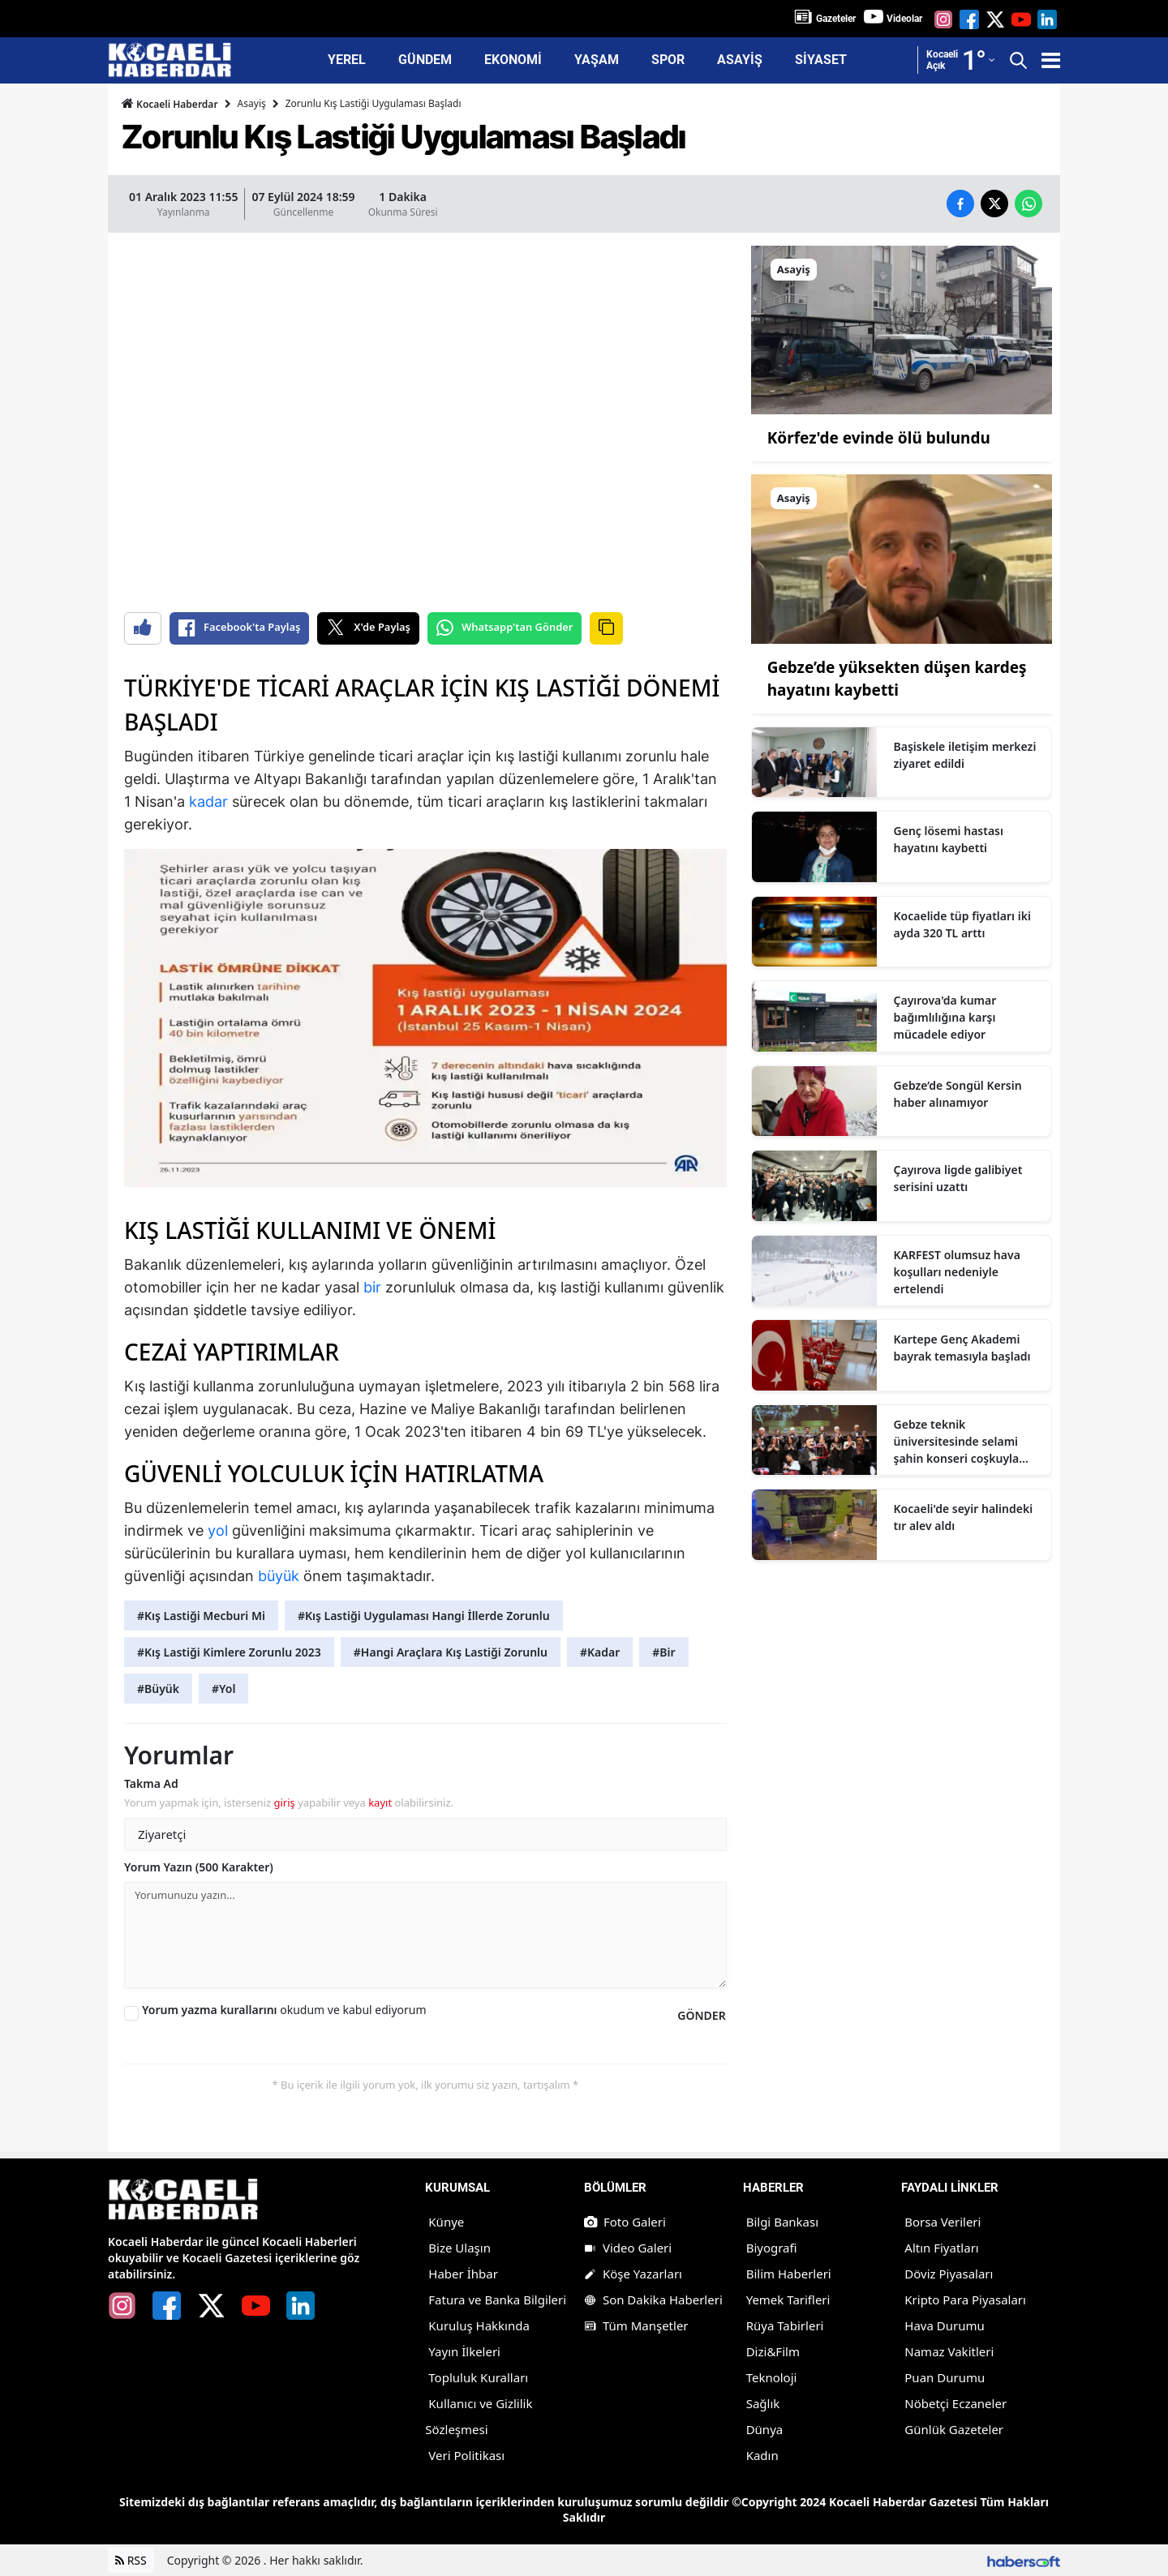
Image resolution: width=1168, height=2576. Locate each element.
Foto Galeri (625, 2222)
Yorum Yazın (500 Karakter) (198, 1867)
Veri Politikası (466, 2455)
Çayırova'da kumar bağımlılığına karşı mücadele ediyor (945, 1017)
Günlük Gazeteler (953, 2429)
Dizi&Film (773, 2351)
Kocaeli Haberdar (170, 103)
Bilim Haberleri (788, 2273)
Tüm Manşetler (636, 2325)
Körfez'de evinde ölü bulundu (878, 437)
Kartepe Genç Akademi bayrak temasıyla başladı (962, 1347)
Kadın (762, 2455)
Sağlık (763, 2403)
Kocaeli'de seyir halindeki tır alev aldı (963, 1517)
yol (218, 1530)
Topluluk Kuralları (478, 2377)
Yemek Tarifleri (788, 2299)
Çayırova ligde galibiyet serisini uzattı (958, 1178)
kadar (208, 801)
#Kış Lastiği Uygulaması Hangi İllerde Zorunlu (424, 1615)
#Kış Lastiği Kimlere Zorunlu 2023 (229, 1652)
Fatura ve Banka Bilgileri (497, 2299)
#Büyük (158, 1688)
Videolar (904, 18)
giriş (283, 1802)
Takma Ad (151, 1783)
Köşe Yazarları (633, 2273)
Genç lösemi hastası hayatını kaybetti (948, 839)
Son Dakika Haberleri (653, 2299)
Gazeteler (836, 18)
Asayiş (252, 103)
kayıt (380, 1802)
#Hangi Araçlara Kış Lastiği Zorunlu (451, 1652)
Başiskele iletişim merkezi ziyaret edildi (965, 755)
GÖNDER (701, 2015)
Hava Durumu (944, 2325)
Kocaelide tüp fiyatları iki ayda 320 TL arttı (962, 924)
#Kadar (600, 1652)
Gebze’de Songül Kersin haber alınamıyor (958, 1094)
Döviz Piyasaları (948, 2273)
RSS (131, 2560)
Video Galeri (628, 2248)
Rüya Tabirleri (785, 2325)
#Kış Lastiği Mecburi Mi (201, 1615)
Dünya (765, 2429)
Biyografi (771, 2248)
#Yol (223, 1688)
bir (372, 1287)
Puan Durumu (944, 2377)
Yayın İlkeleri (464, 2351)
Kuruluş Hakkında (479, 2325)
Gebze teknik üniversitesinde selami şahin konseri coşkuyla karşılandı (957, 1442)
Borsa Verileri (942, 2222)
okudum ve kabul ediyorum (284, 2009)
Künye (446, 2222)
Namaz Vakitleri (949, 2351)
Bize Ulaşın (459, 2248)
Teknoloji (771, 2377)
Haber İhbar (463, 2273)
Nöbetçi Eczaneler (955, 2403)
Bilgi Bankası (782, 2222)
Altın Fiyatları (941, 2248)
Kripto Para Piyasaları (965, 2299)
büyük (278, 1575)
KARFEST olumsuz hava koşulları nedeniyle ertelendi (957, 1272)
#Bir (663, 1652)
